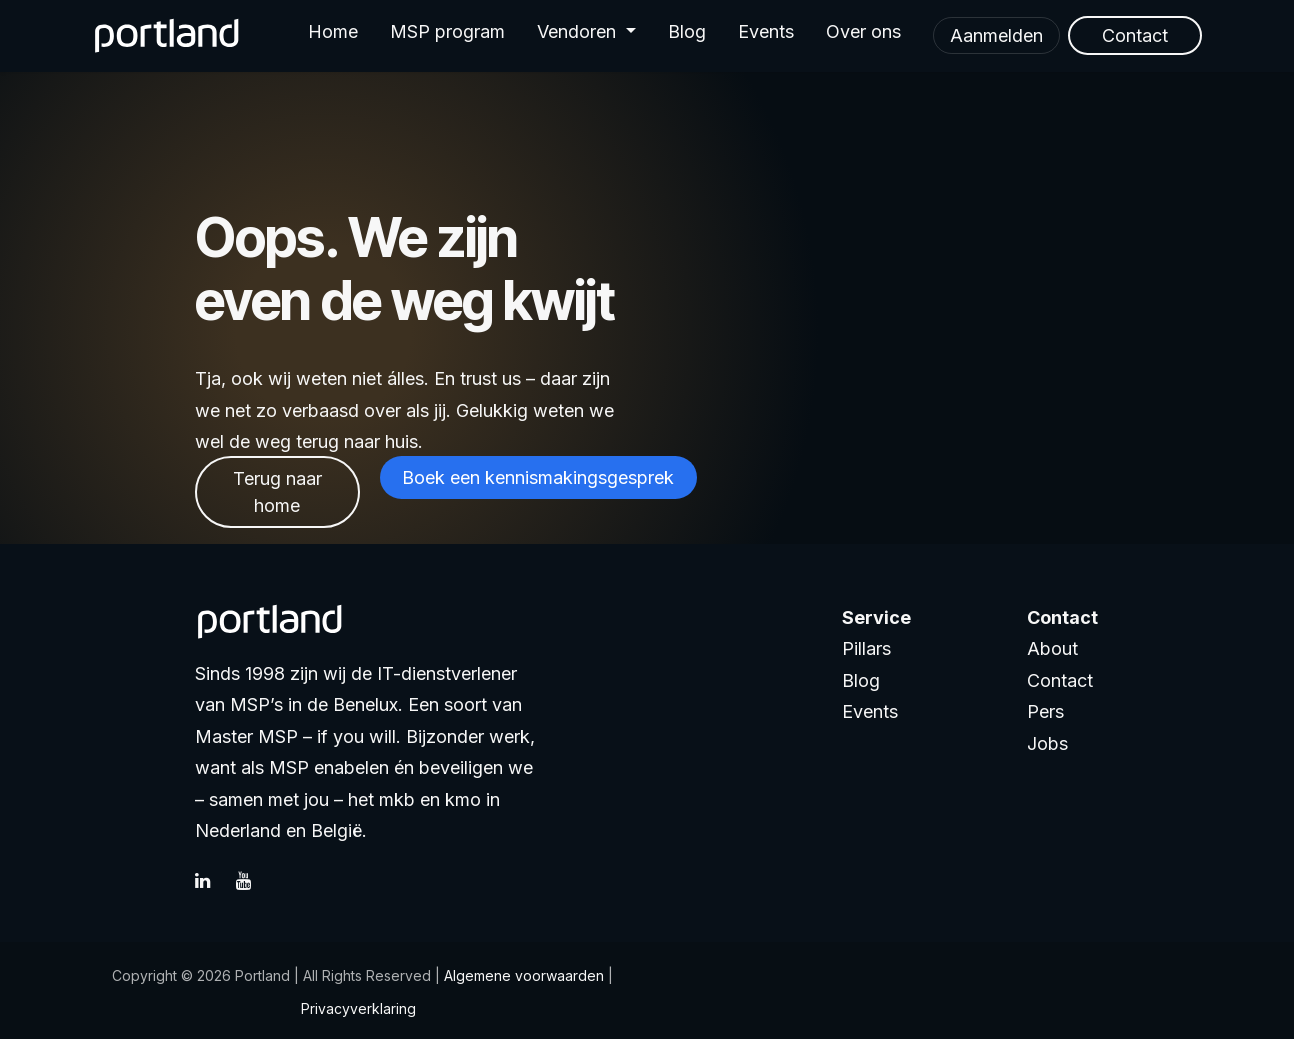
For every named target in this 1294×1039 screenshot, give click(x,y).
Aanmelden (996, 35)
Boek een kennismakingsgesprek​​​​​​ (538, 477)
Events (870, 711)
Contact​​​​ (1135, 35)
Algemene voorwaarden (522, 975)
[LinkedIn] (213, 881)
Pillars (866, 648)
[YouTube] (254, 881)
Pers (1045, 711)
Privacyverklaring (358, 1008)
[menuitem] (333, 36)
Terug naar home (277, 492)
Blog (861, 680)
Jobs (1047, 743)
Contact (1060, 680)
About (1052, 648)
